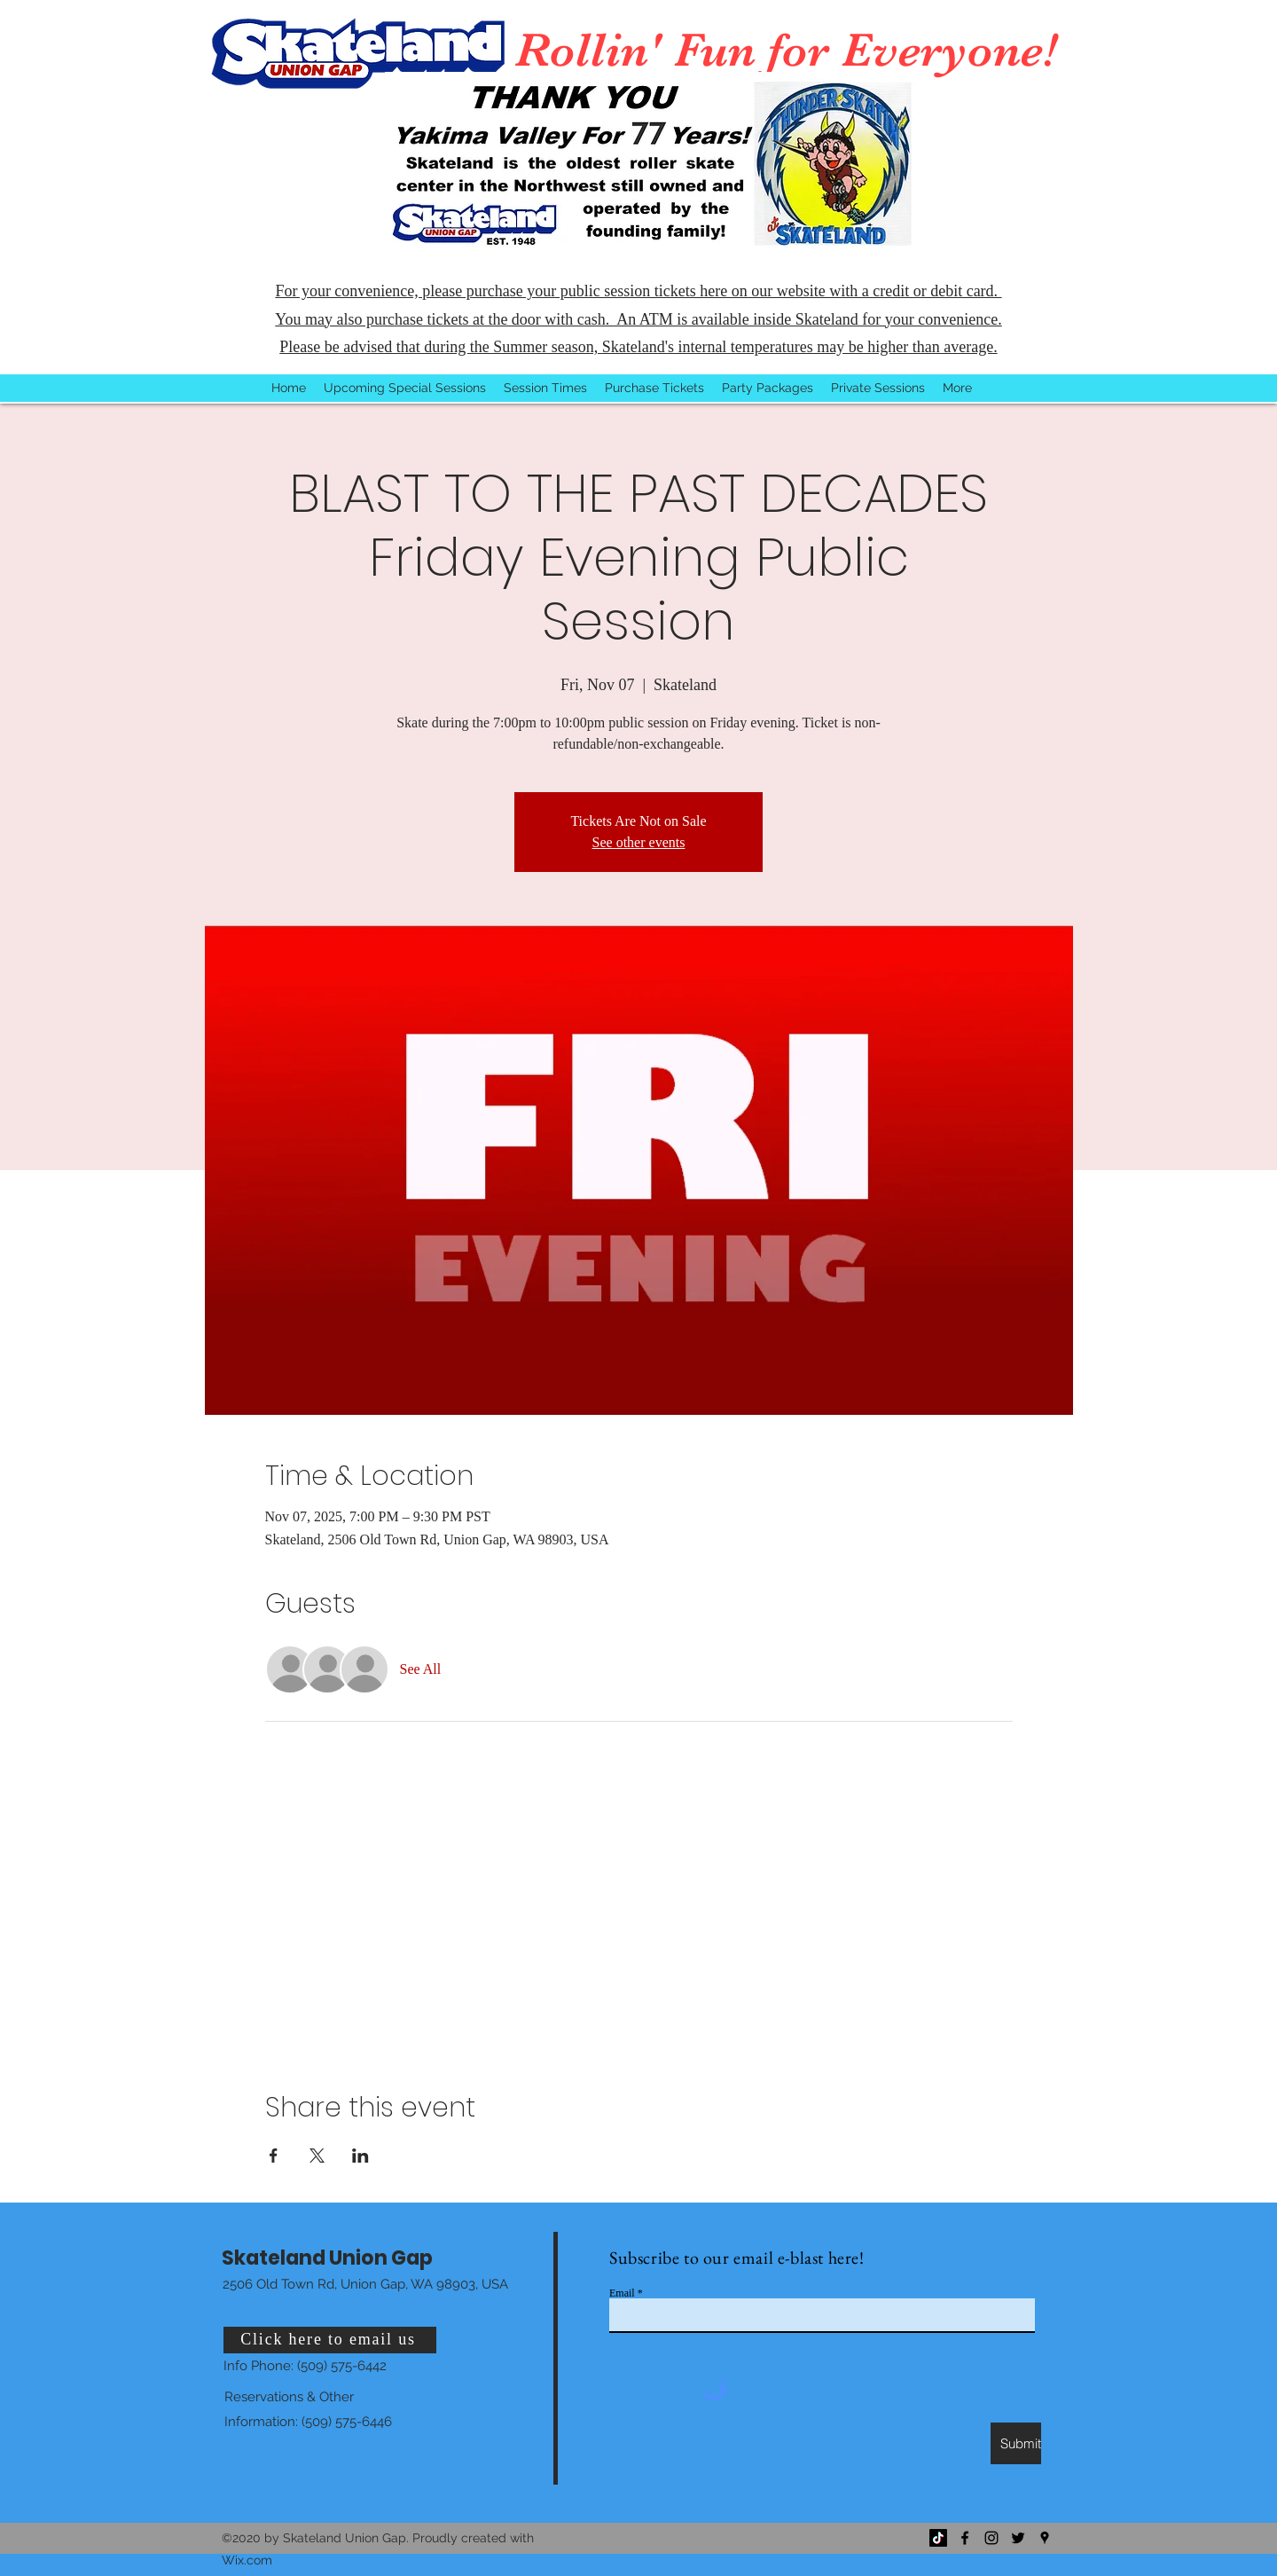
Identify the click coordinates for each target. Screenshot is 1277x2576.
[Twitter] (1018, 2538)
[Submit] (1016, 2443)
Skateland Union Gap (327, 2258)
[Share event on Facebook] (273, 2155)
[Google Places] (1045, 2538)
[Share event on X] (317, 2155)
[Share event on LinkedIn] (360, 2155)
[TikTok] (938, 2538)
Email (622, 2293)
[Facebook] (965, 2538)
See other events (639, 842)
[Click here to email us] (329, 2340)
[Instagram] (991, 2538)
